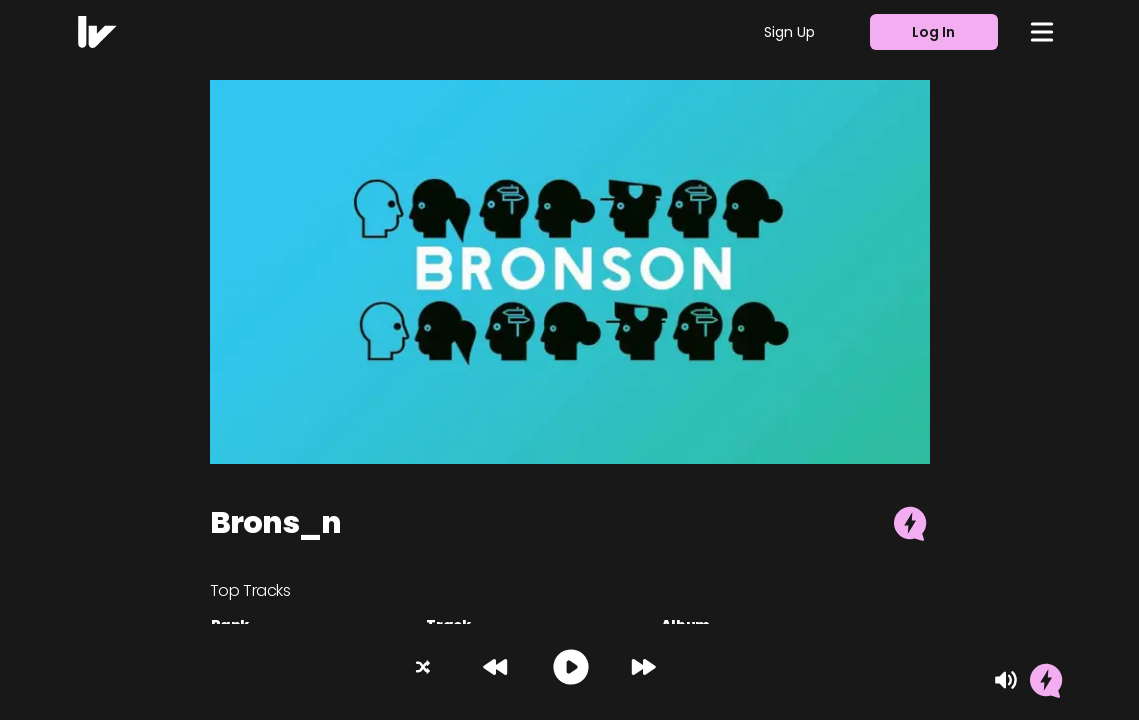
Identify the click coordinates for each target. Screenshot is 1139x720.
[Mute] (1006, 680)
